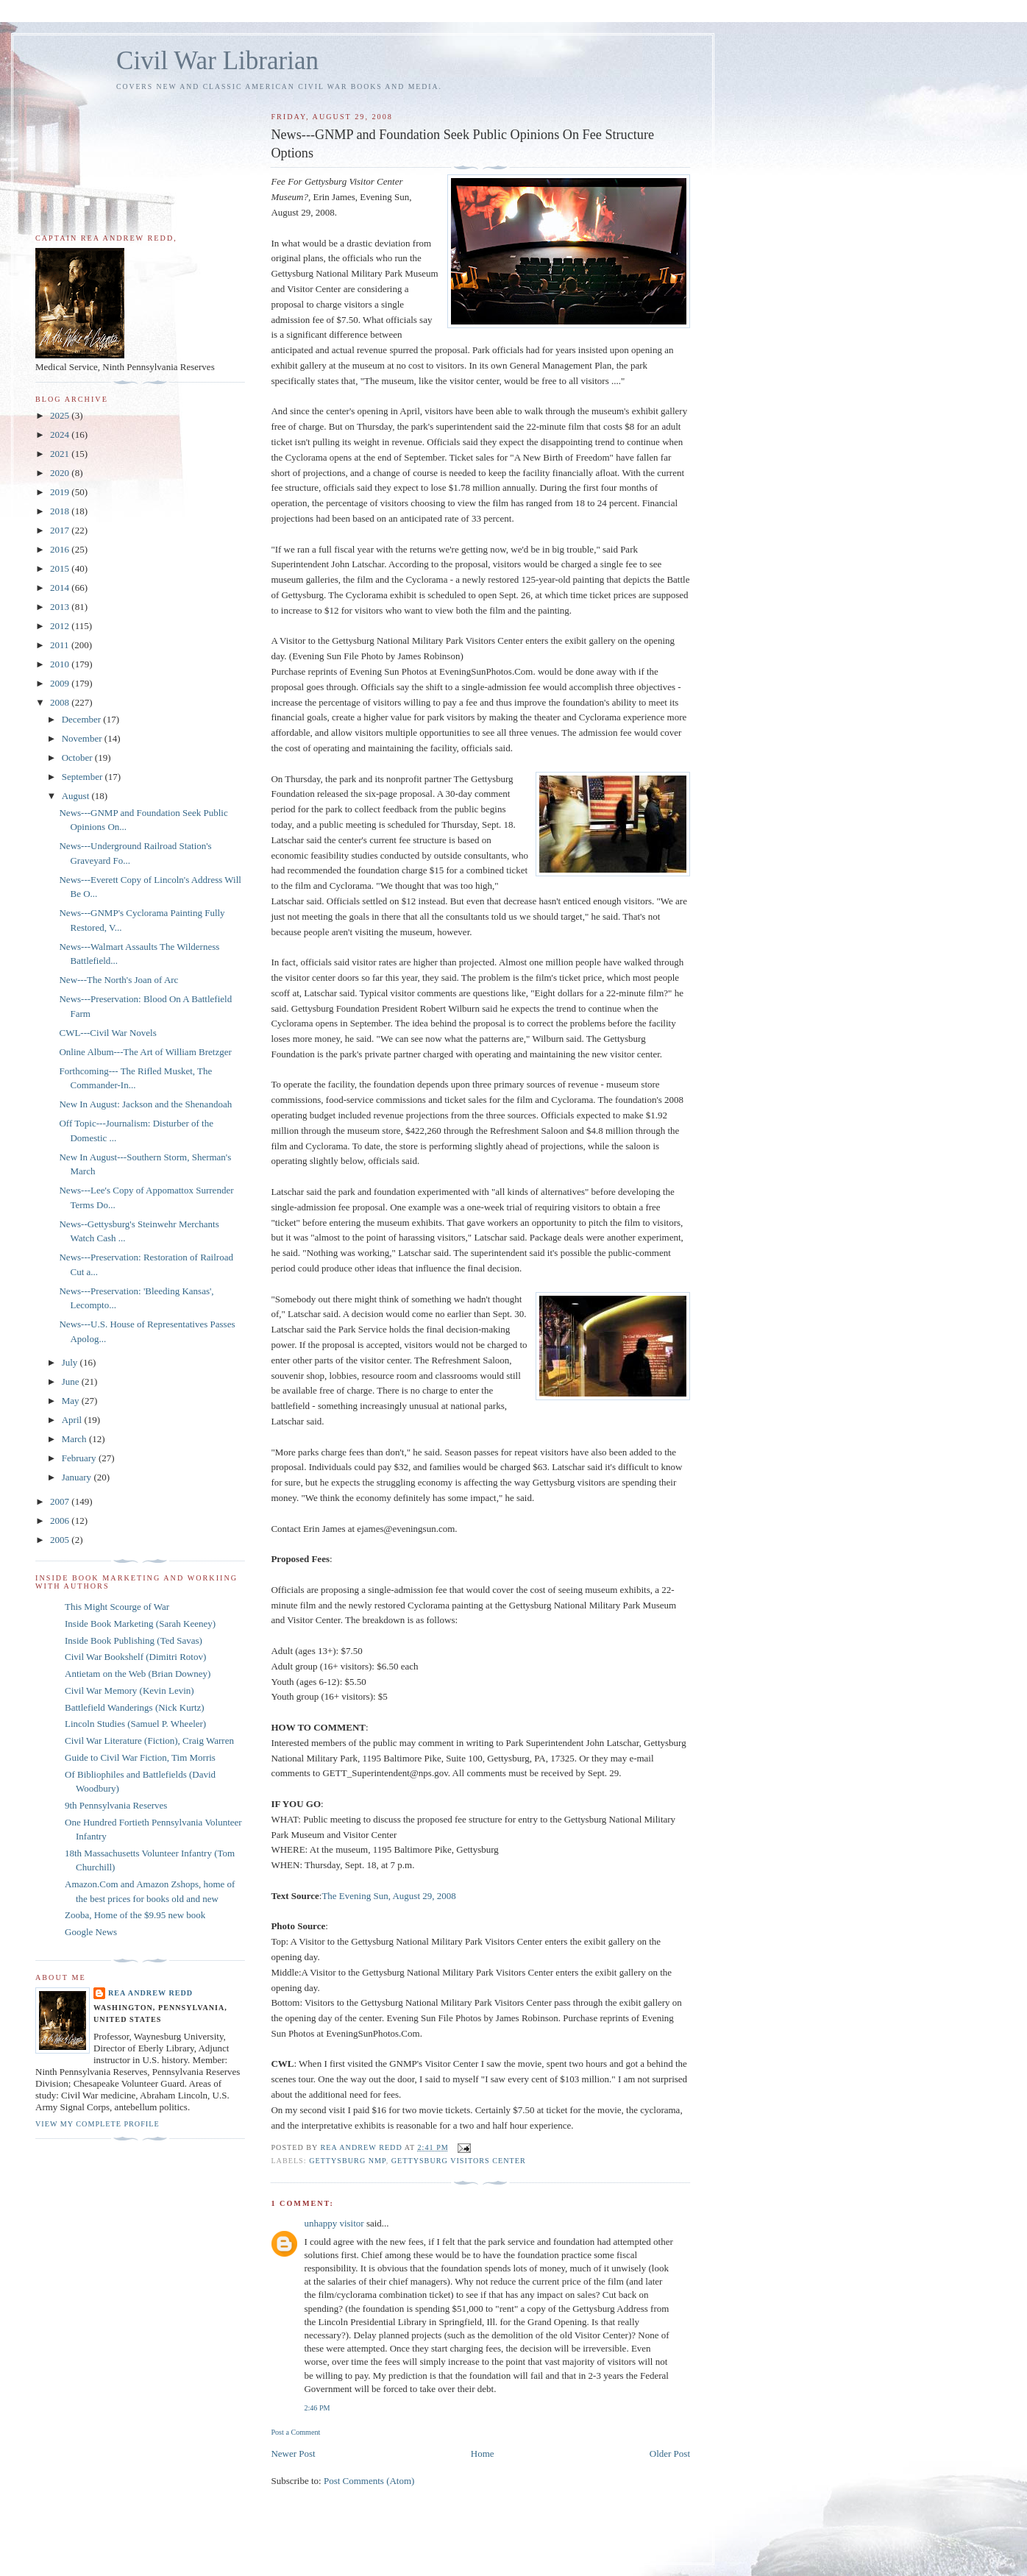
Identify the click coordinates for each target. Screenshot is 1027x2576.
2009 (60, 683)
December (83, 719)
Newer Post (293, 2453)
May (72, 1400)
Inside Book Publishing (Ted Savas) (133, 1640)
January (78, 1477)
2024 (60, 434)
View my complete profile (97, 2124)
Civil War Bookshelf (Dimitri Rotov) (135, 1656)
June (72, 1381)
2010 (60, 664)
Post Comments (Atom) (369, 2480)
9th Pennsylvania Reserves (116, 1805)
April (73, 1419)
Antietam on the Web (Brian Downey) (137, 1673)
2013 (60, 606)
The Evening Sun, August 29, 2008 (388, 1895)
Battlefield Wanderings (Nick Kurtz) (135, 1707)
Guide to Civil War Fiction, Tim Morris (140, 1757)
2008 (60, 702)
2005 (60, 1539)
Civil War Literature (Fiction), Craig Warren (149, 1740)
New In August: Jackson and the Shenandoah (145, 1104)
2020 (60, 472)
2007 (60, 1501)
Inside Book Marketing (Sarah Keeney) (140, 1623)
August (77, 795)
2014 (60, 587)
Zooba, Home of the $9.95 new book (135, 1914)
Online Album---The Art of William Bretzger (145, 1051)
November (83, 738)
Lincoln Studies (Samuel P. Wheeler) (135, 1723)
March (75, 1438)
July (71, 1362)
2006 (60, 1520)
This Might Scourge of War (117, 1606)
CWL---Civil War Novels (107, 1032)
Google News (91, 1931)
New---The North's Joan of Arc (118, 979)
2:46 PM (317, 2408)
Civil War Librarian (217, 60)
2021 (60, 453)
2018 (60, 511)
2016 (60, 549)
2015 (60, 568)
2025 (60, 415)
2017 (60, 530)
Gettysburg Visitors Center (458, 2161)
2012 (60, 625)
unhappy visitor (333, 2223)
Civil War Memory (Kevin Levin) (129, 1690)
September (83, 776)
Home (482, 2453)
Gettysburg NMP (347, 2161)
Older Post (670, 2453)
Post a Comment (295, 2432)
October (78, 757)
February (80, 1457)
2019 (60, 491)
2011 (60, 644)
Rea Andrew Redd (150, 1993)
